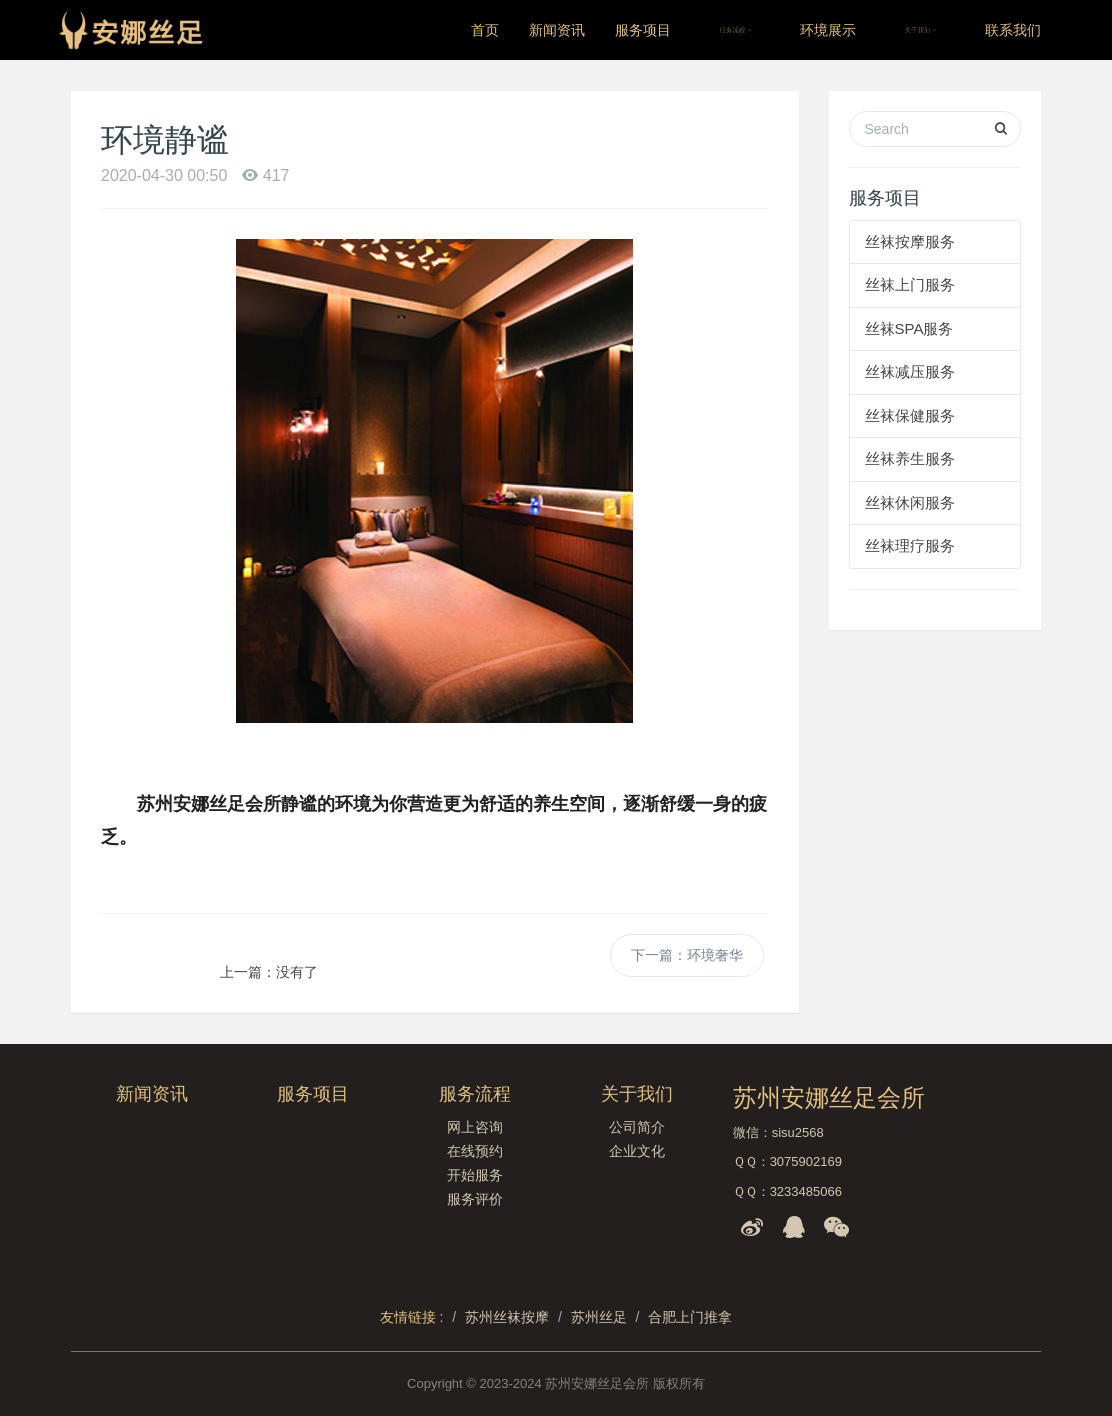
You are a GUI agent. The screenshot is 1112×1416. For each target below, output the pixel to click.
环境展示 (828, 30)
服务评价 (475, 1199)
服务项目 (643, 30)
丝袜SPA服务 (909, 328)
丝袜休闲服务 (910, 502)
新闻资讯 (557, 30)
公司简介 (637, 1127)
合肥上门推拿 (690, 1317)
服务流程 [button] (735, 30)
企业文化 (637, 1151)
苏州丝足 (599, 1317)
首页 (485, 30)
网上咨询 (475, 1127)
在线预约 (475, 1151)
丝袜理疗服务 (910, 545)
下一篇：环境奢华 (687, 955)
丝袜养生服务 (910, 458)
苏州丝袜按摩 (507, 1317)
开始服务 (475, 1175)
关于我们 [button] (920, 30)
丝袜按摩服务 (910, 241)
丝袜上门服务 (910, 284)
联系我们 (1013, 30)
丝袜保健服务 (910, 415)
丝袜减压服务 (910, 371)
